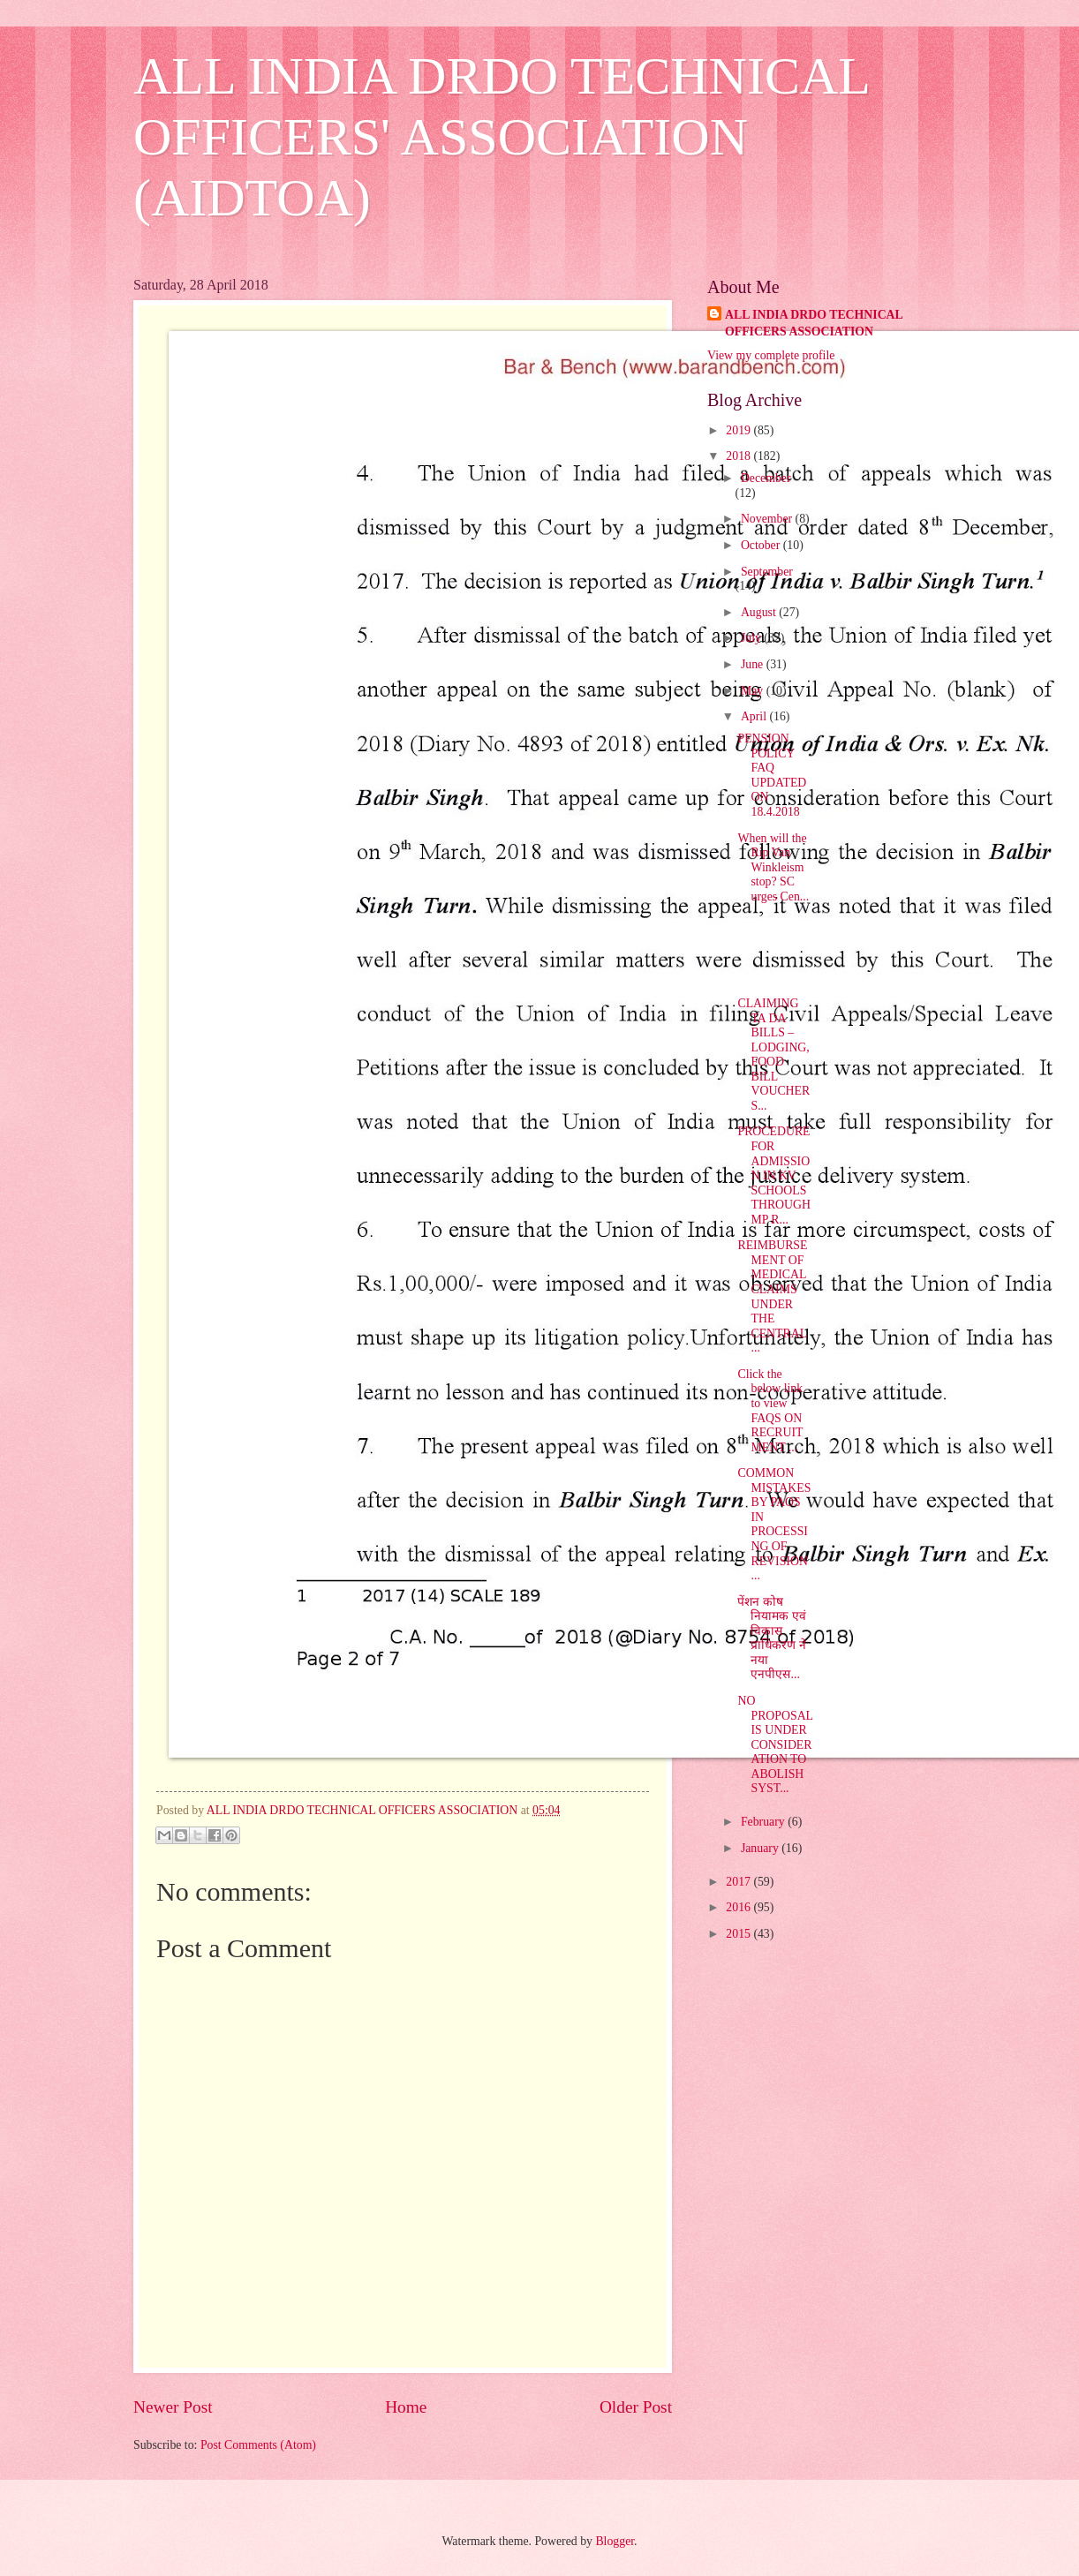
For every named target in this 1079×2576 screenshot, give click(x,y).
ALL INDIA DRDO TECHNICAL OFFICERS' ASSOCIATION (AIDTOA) (501, 137)
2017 (739, 1881)
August (760, 612)
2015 (739, 1933)
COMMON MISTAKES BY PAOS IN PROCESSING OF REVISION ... (774, 1524)
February (764, 1821)
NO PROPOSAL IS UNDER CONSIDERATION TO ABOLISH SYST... (774, 1744)
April (755, 716)
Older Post (636, 2407)
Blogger (614, 2541)
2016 (739, 1907)
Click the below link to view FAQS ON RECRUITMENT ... (770, 1410)
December (766, 478)
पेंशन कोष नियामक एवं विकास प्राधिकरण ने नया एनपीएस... (771, 1638)
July (752, 637)
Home (405, 2407)
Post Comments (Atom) (258, 2445)
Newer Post (173, 2407)
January (761, 1848)
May (753, 690)
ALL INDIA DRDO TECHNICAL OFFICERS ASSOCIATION (814, 323)
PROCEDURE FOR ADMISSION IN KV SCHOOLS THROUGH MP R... (773, 1175)
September (767, 571)
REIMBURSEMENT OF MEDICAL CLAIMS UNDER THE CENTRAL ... (772, 1296)
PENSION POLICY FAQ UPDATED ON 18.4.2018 (771, 775)
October (762, 545)
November (768, 518)
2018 (739, 456)
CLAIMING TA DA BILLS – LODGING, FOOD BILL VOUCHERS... (773, 1054)
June (753, 664)
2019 (739, 430)
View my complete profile (770, 355)
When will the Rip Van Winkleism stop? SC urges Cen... (773, 867)
